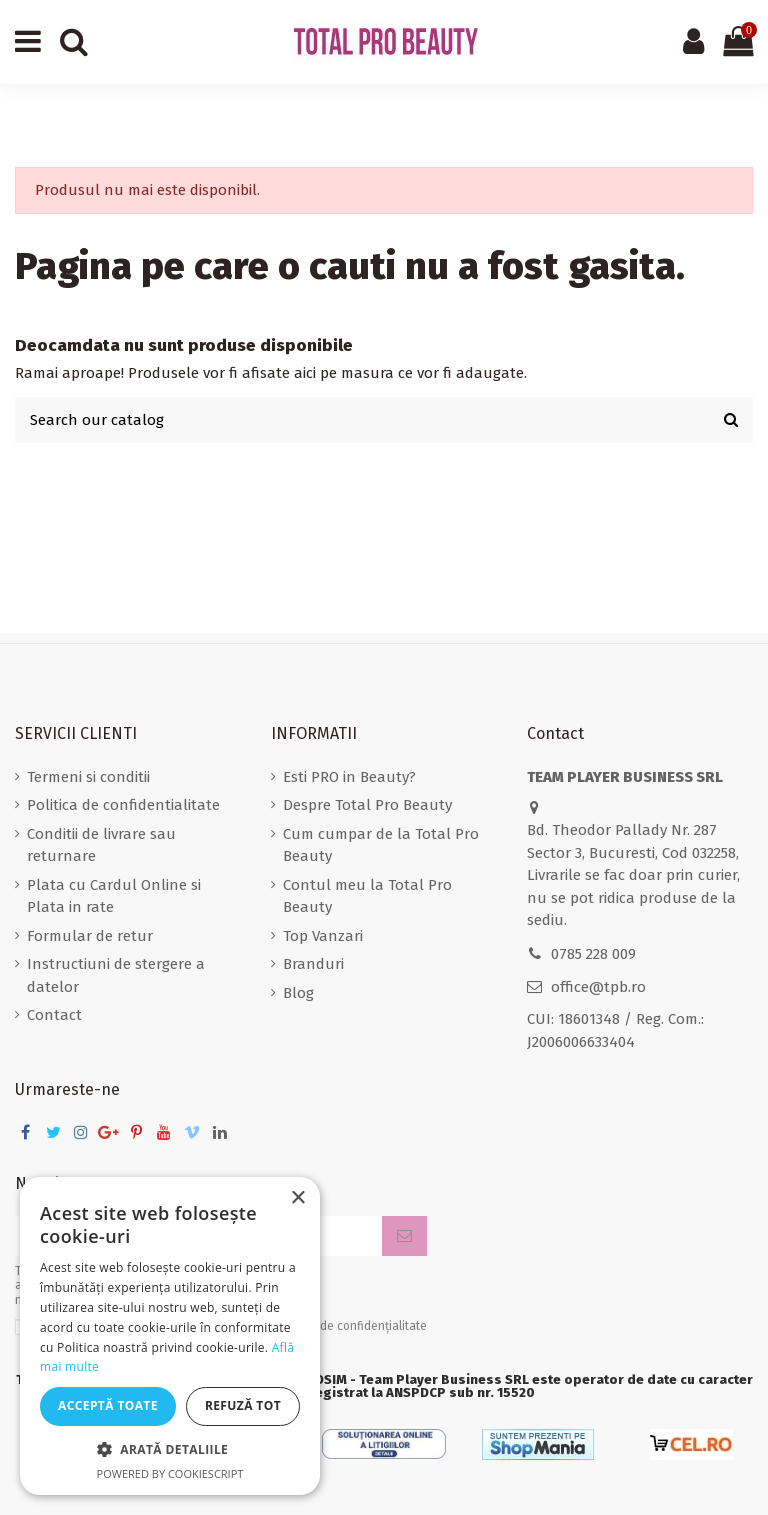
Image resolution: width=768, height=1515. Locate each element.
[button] (170, 1450)
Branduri (313, 964)
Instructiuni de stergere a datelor (116, 975)
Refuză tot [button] (243, 1405)
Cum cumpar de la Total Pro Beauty (381, 845)
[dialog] (170, 1336)
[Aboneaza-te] (404, 1236)
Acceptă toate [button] (108, 1405)
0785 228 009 (593, 954)
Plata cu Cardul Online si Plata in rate (114, 896)
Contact (54, 1015)
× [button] (297, 1198)
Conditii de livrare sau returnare (101, 845)
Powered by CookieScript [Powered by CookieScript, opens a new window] (170, 1473)
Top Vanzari (323, 936)
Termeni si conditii (88, 777)
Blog (298, 993)
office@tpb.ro (598, 987)
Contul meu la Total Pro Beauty (367, 896)
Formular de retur (90, 936)
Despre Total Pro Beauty (367, 805)
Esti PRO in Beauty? (349, 777)
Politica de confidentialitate (123, 805)
